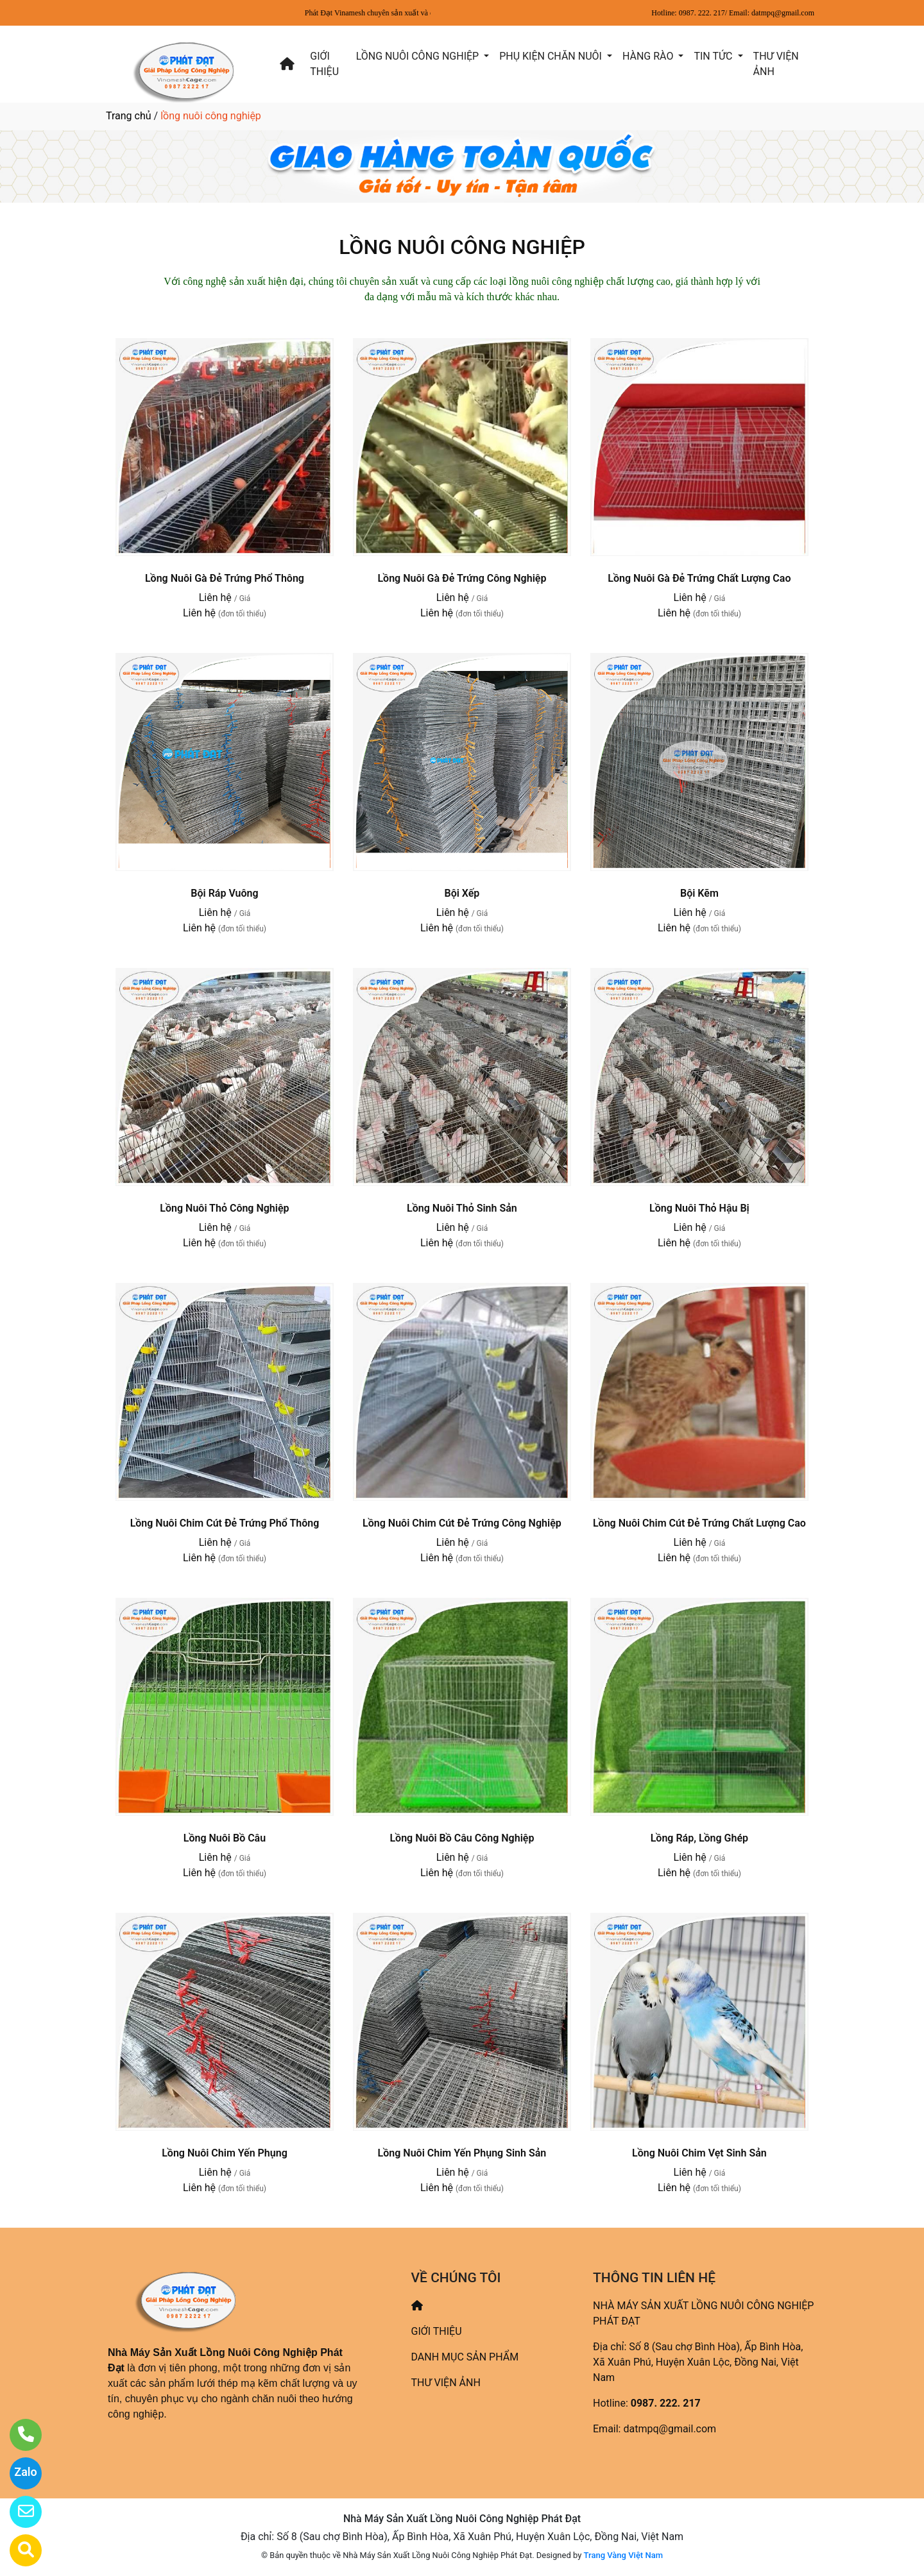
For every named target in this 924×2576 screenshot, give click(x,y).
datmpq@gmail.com (669, 2429)
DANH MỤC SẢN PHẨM (465, 2357)
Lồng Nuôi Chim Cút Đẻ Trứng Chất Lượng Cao (699, 1523)
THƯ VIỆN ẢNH (776, 64)
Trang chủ (128, 116)
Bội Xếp (461, 893)
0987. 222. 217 (666, 2403)
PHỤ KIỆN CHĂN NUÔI (551, 56)
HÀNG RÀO (649, 56)
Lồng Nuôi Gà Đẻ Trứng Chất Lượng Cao (699, 578)
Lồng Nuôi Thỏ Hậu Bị (699, 1208)
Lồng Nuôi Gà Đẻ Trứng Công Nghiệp (461, 578)
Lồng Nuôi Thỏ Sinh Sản (462, 1208)
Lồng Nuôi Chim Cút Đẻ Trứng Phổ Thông (225, 1523)
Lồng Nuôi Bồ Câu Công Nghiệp (461, 1838)
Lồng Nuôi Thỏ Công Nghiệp (224, 1208)
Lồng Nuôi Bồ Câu (225, 1838)
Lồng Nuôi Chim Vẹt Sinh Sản (699, 2153)
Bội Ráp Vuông (224, 893)
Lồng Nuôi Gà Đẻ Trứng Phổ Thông (224, 578)
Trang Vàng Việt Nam (623, 2555)
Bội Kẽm (699, 893)
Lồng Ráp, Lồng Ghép (699, 1838)
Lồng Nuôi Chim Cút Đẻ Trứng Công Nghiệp (462, 1523)
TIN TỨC (714, 56)
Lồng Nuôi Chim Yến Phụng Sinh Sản (462, 2153)
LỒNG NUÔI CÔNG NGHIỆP (418, 56)
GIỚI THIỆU (324, 64)
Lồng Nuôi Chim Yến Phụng (224, 2153)
